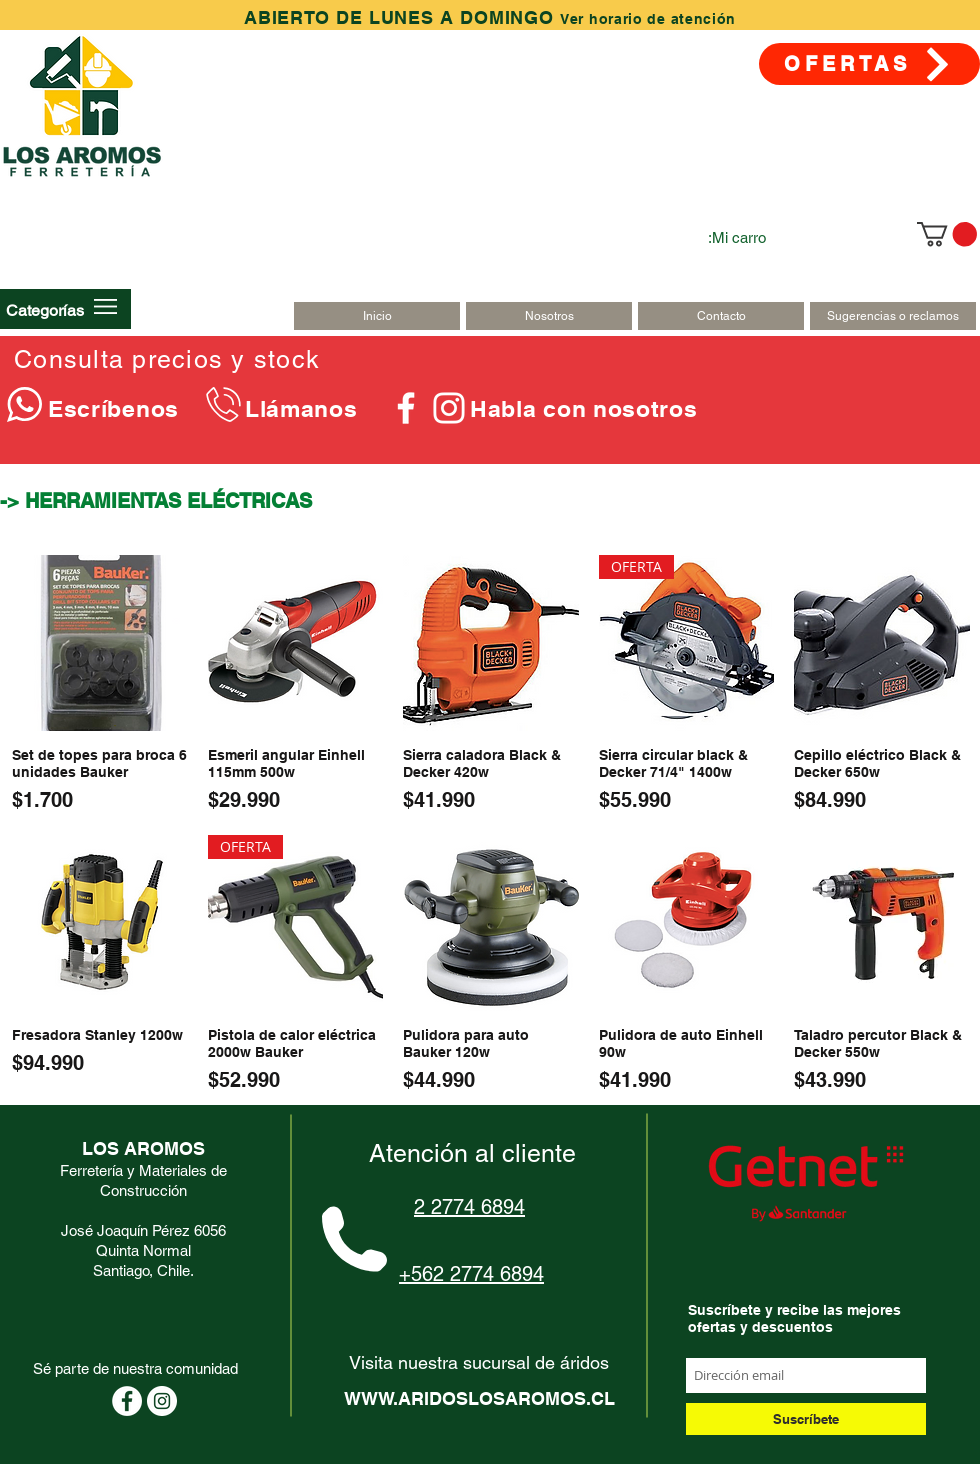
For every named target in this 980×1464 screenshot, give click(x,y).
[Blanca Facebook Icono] (406, 408)
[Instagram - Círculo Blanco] (162, 1401)
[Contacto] (721, 316)
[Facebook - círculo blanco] (127, 1401)
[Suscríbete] (806, 1419)
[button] (45, 310)
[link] (947, 234)
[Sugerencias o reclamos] (893, 316)
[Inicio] (377, 316)
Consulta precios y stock (167, 359)
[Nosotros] (549, 316)
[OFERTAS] (869, 64)
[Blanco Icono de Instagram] (449, 408)
